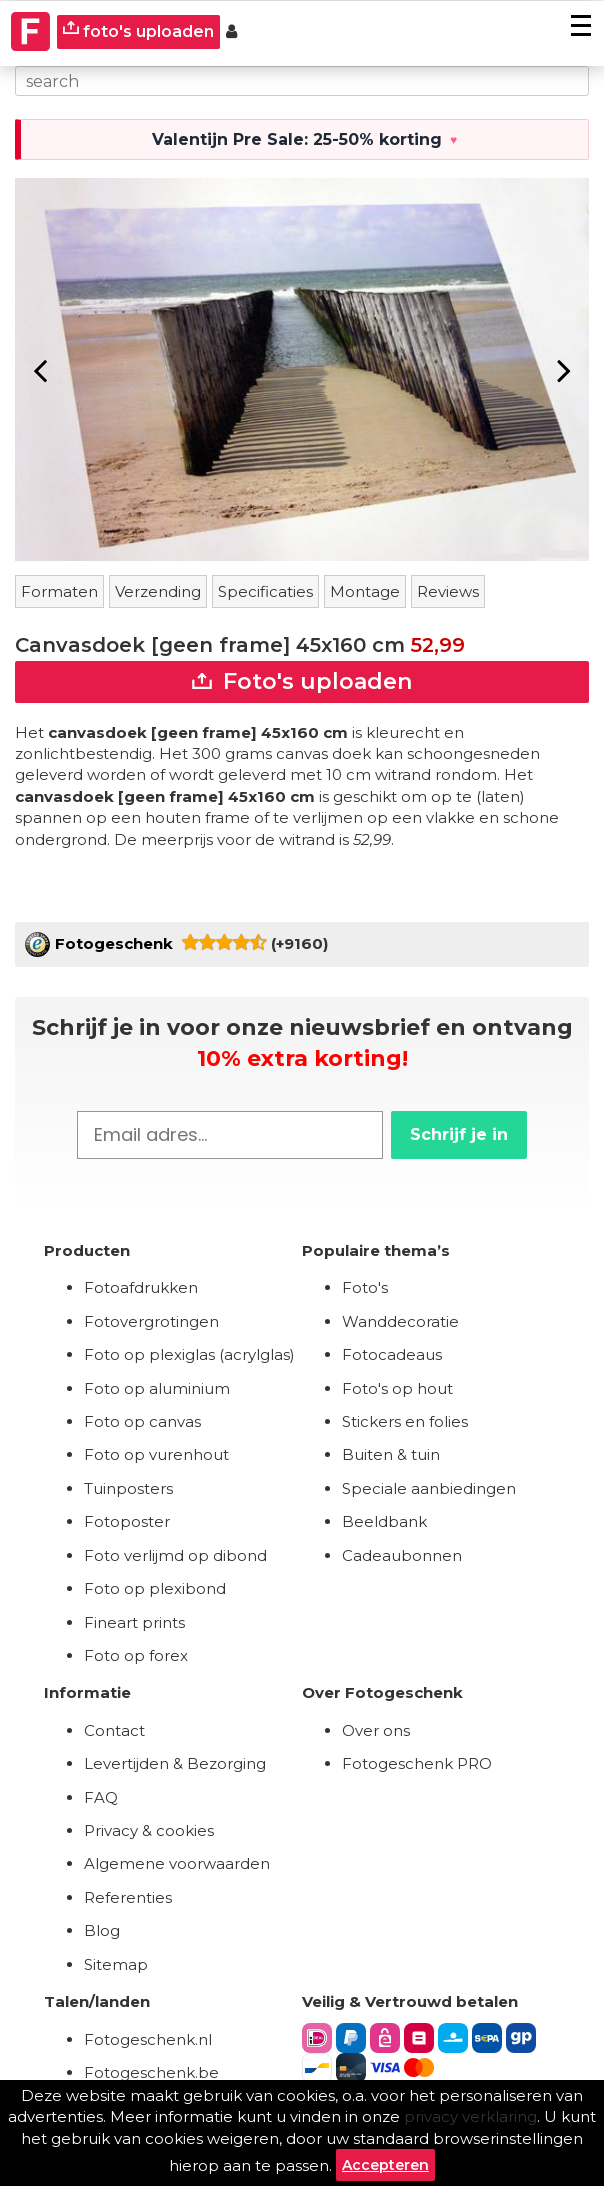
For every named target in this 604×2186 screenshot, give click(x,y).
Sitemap (116, 1964)
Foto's (365, 1287)
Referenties (128, 1897)
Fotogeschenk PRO (417, 1763)
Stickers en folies (405, 1421)
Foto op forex (136, 1655)
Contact (114, 1730)
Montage (365, 591)
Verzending (158, 591)
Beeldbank (384, 1521)
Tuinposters (128, 1488)
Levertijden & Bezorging (175, 1763)
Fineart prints (134, 1622)
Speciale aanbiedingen (429, 1488)
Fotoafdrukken (141, 1287)
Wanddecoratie (400, 1321)
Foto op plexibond (155, 1588)
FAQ (101, 1797)
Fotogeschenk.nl (148, 2039)
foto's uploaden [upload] (138, 30)
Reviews (448, 591)
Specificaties (265, 591)
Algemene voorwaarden (177, 1863)
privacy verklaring (470, 2116)
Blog (102, 1930)
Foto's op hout (397, 1388)
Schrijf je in (459, 1134)
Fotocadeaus (392, 1354)
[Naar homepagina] (31, 32)
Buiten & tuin (391, 1454)
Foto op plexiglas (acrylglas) (189, 1354)
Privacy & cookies (149, 1830)
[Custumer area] (231, 32)
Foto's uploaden (302, 681)
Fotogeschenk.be (151, 2072)
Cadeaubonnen (402, 1555)
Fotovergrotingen (151, 1321)
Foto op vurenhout (156, 1454)
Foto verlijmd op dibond (175, 1555)
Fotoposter (127, 1521)
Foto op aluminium (157, 1388)
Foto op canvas (142, 1421)
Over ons (376, 1730)
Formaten (59, 591)
